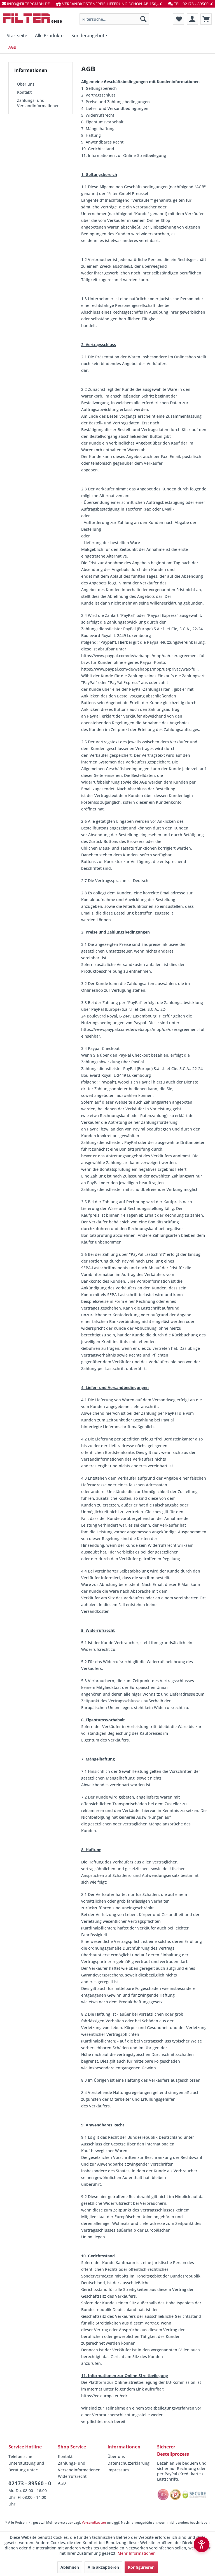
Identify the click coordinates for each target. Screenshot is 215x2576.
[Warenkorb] (206, 19)
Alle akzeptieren (103, 2567)
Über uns (25, 84)
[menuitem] (114, 19)
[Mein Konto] (192, 19)
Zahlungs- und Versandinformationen (38, 103)
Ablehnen (69, 2567)
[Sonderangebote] (89, 35)
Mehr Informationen (137, 2553)
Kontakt (24, 92)
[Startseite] (17, 35)
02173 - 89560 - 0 (29, 2483)
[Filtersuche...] (114, 19)
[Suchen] (143, 19)
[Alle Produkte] (49, 35)
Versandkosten (94, 2522)
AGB (62, 2483)
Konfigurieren (141, 2567)
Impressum (118, 2469)
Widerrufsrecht (72, 2476)
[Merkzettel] (178, 19)
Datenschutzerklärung (128, 2463)
